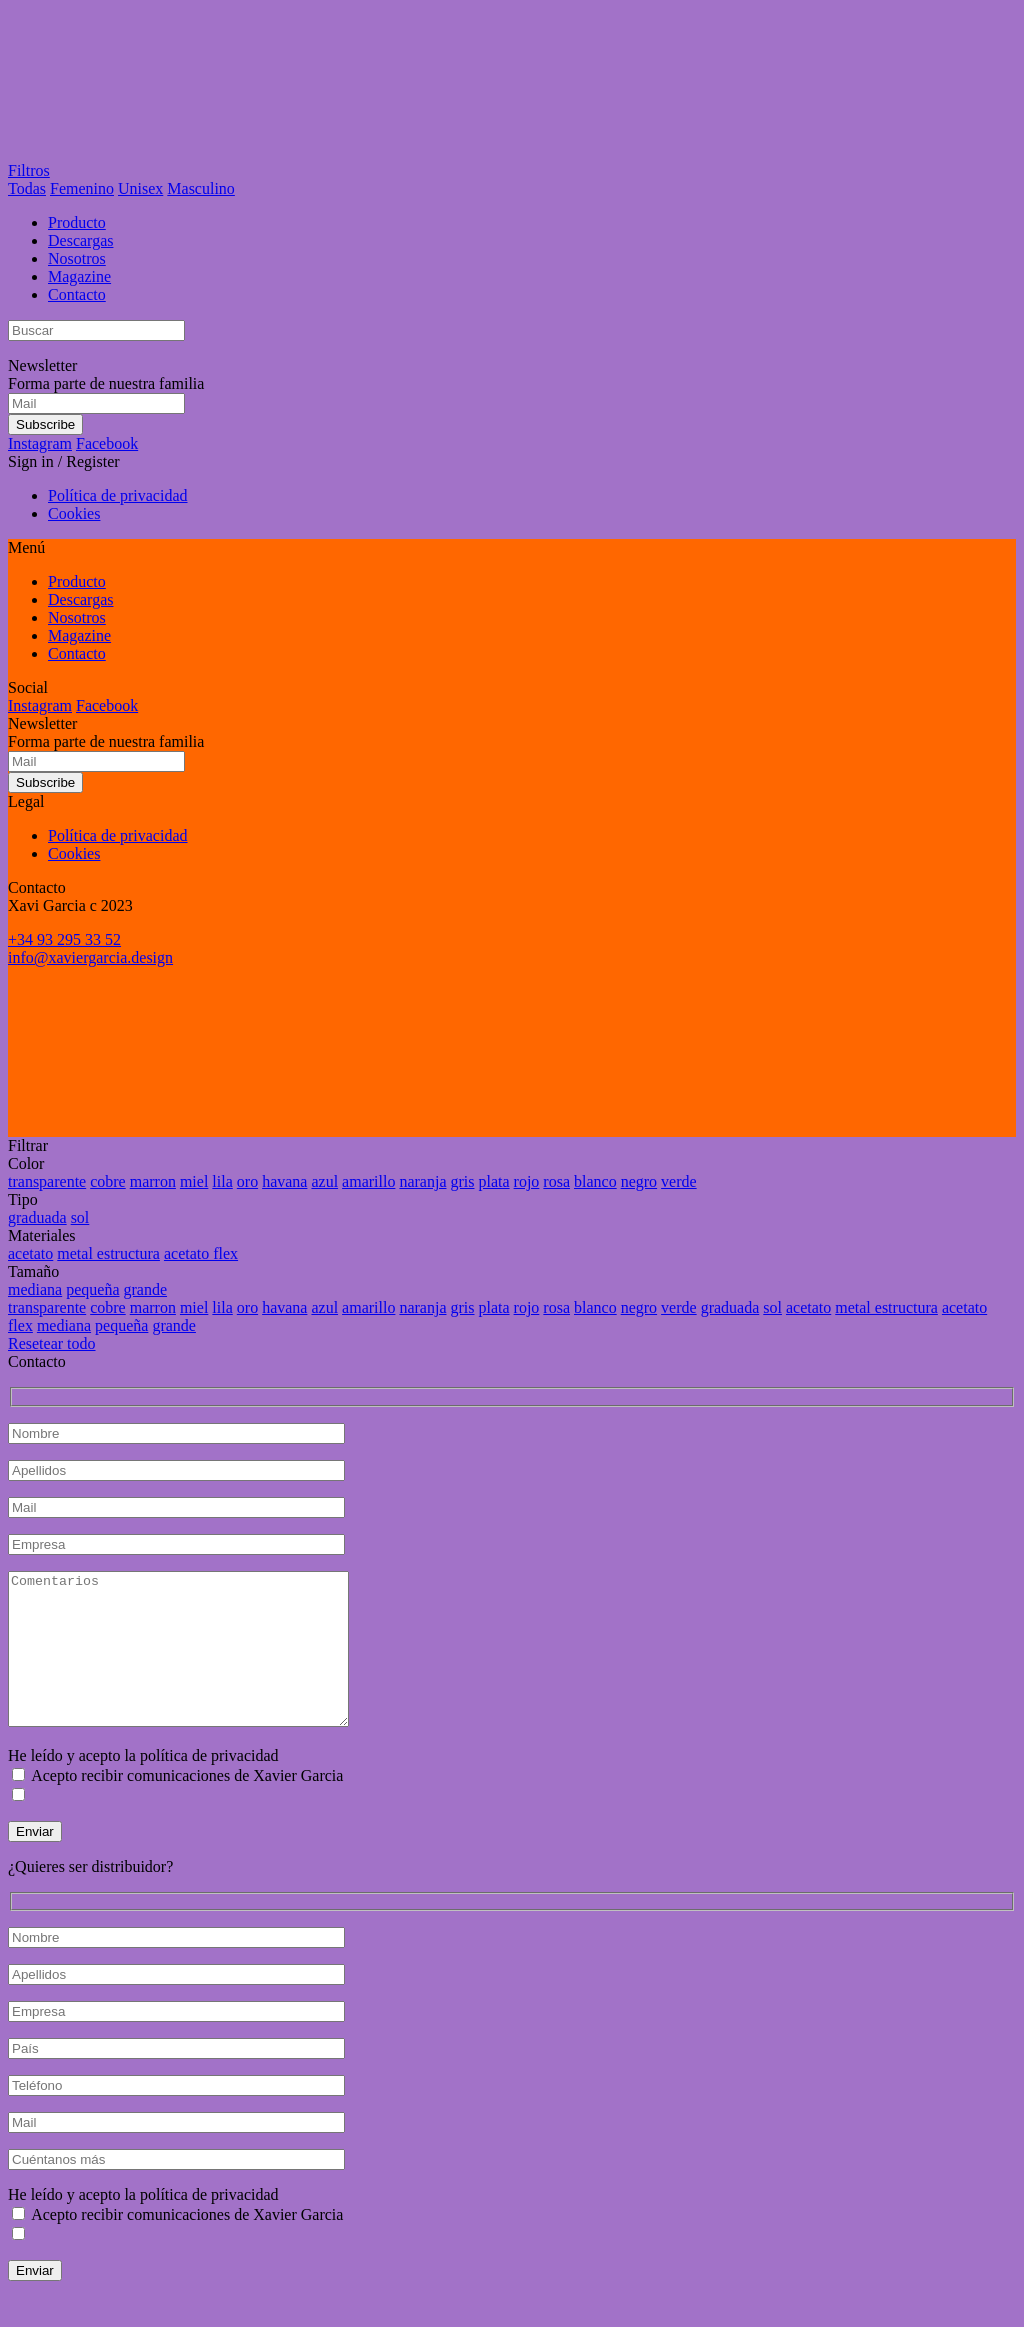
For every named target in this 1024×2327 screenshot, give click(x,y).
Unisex (140, 188)
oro (247, 1181)
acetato (30, 1253)
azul (324, 1181)
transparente (47, 1181)
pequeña (92, 1289)
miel (194, 1181)
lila (222, 1181)
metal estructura (108, 1253)
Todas (27, 188)
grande (146, 1289)
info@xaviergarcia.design (90, 957)
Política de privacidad (118, 495)
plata (493, 1181)
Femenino (82, 188)
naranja (422, 1181)
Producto (77, 222)
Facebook (107, 443)
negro (639, 1181)
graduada (37, 1217)
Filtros (29, 170)
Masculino (201, 188)
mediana (35, 1289)
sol (80, 1217)
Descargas (80, 240)
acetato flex (201, 1253)
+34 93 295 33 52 (64, 939)
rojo (527, 1181)
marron (153, 1181)
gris (462, 1181)
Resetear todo (52, 1343)
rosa (556, 1181)
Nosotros (77, 258)
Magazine (79, 276)
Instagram (40, 443)
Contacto (77, 294)
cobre (108, 1181)
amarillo (368, 1181)
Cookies (74, 513)
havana (284, 1181)
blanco (595, 1181)
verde (679, 1181)
